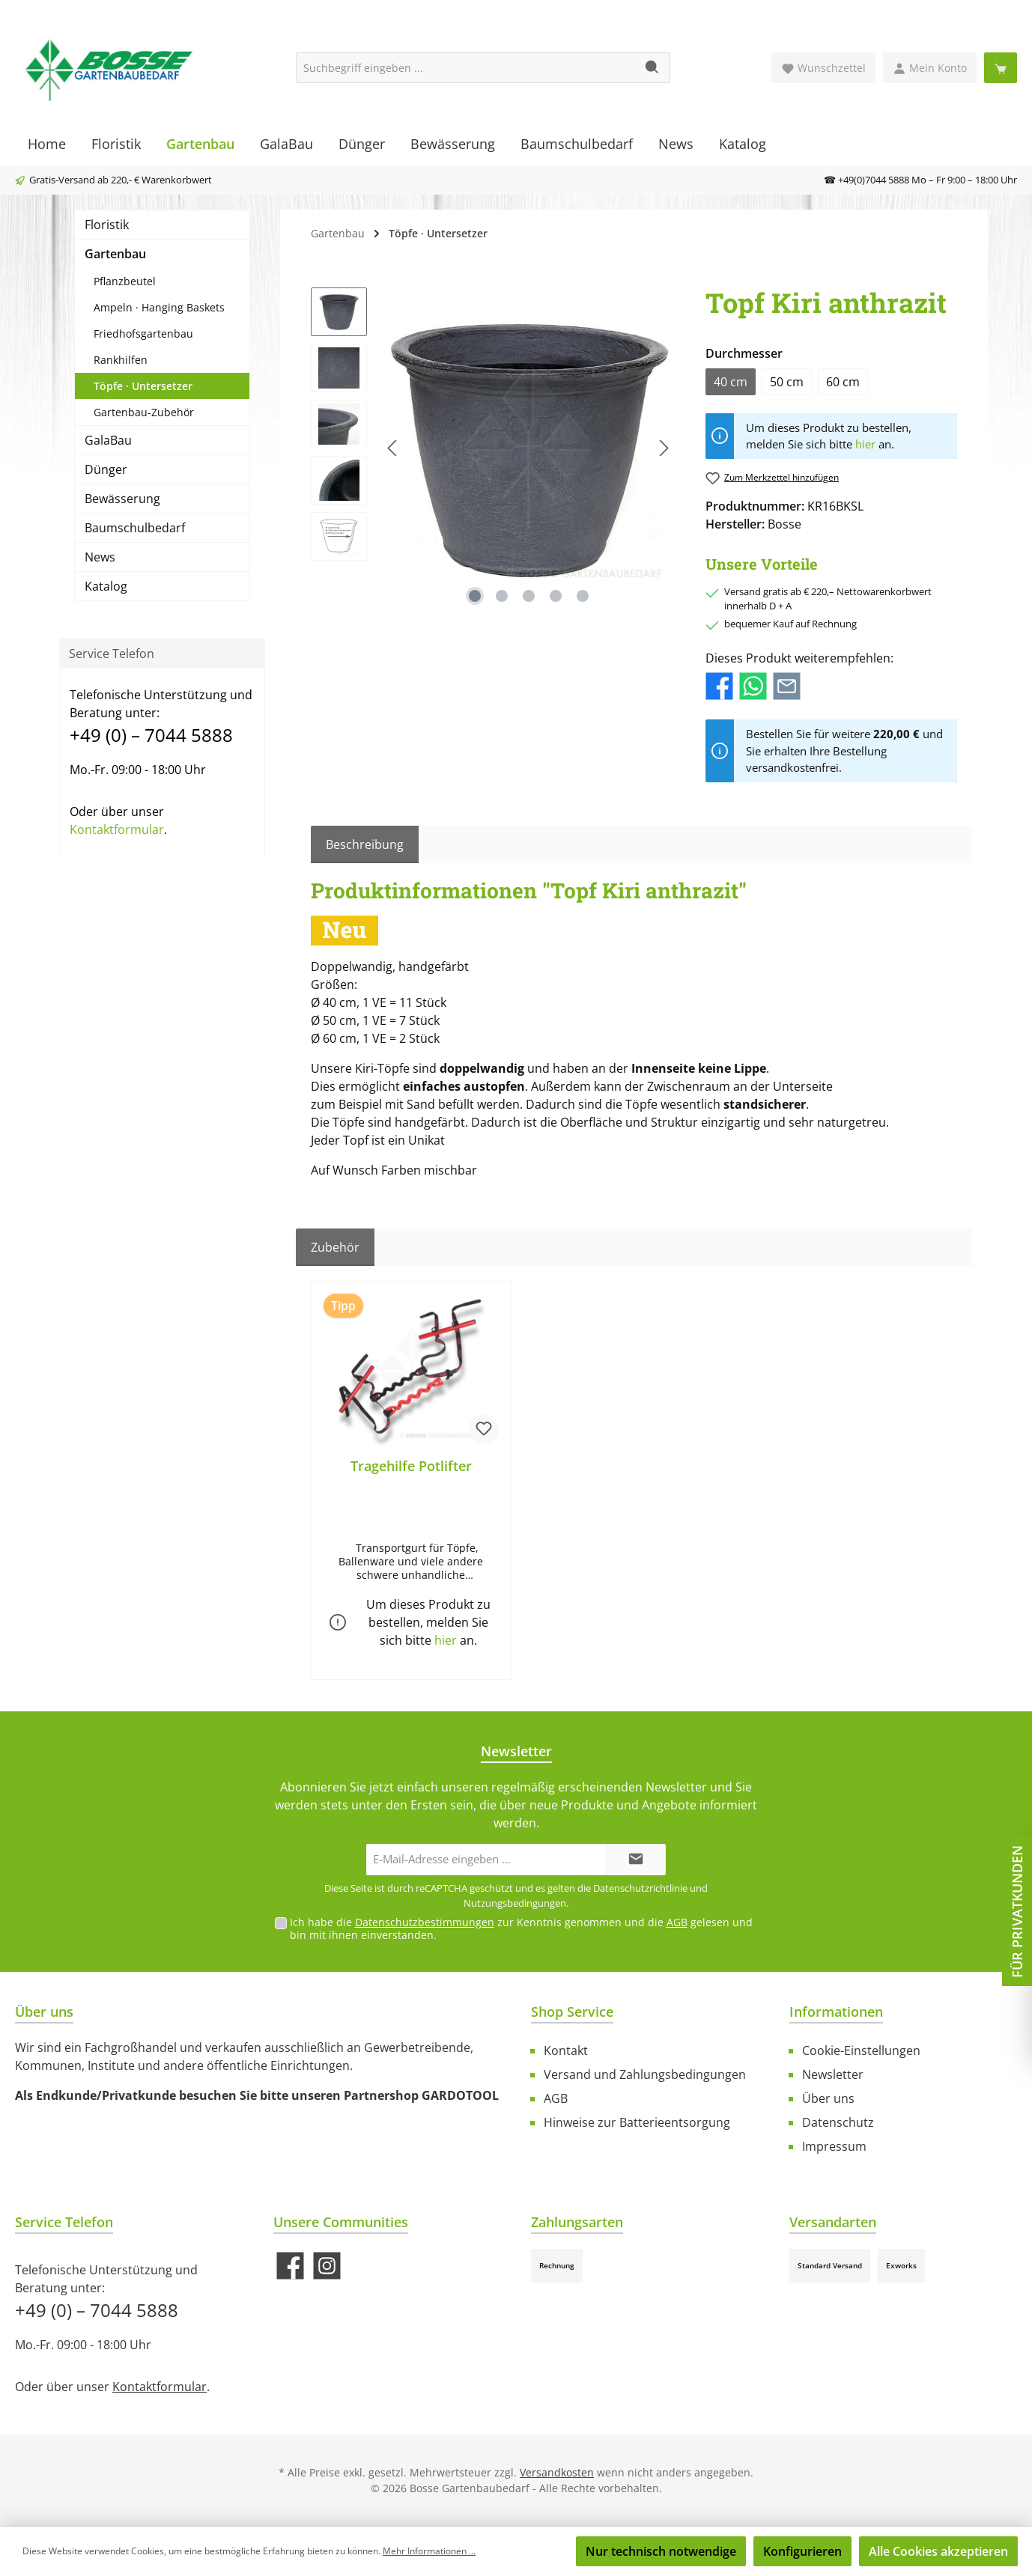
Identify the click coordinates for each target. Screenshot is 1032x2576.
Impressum (834, 2146)
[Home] (47, 143)
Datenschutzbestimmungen (424, 1922)
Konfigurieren (802, 2551)
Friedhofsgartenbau (143, 333)
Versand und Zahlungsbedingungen (645, 2074)
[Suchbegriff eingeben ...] (466, 67)
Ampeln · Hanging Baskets (159, 307)
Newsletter (832, 2074)
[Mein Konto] (930, 67)
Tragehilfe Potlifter (411, 1466)
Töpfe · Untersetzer (143, 386)
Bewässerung (122, 498)
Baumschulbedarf (135, 528)
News (100, 557)
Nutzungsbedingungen (515, 1903)
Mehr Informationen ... (429, 2551)
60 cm (843, 382)
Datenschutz (838, 2122)
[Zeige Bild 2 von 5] (502, 596)
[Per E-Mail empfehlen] (787, 685)
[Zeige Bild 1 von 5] (475, 596)
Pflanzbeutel (125, 281)
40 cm (730, 382)
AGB (677, 1922)
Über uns (828, 2098)
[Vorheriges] (393, 448)
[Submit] (636, 1860)
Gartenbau (115, 254)
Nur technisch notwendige (661, 2551)
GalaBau (108, 440)
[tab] (365, 844)
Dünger (106, 469)
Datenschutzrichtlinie (640, 1888)
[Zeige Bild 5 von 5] (583, 596)
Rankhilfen (121, 360)
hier (865, 443)
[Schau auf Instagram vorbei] (327, 2266)
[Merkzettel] (823, 67)
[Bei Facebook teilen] (719, 685)
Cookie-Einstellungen (861, 2050)
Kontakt (566, 2050)
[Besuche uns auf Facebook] (290, 2266)
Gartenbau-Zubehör (144, 412)
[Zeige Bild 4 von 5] (556, 596)
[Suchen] (652, 67)
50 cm (787, 382)
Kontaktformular (117, 829)
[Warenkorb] (1000, 67)
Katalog (106, 586)
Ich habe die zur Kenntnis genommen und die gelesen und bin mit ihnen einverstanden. (521, 1928)
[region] (493, 448)
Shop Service (572, 2012)
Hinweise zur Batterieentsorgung (637, 2122)
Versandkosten (557, 2472)
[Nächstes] (663, 448)
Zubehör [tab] (335, 1247)
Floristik (107, 224)
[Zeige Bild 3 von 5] (529, 596)
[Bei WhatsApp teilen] (753, 685)
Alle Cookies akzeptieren (938, 2551)
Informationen (836, 2012)
